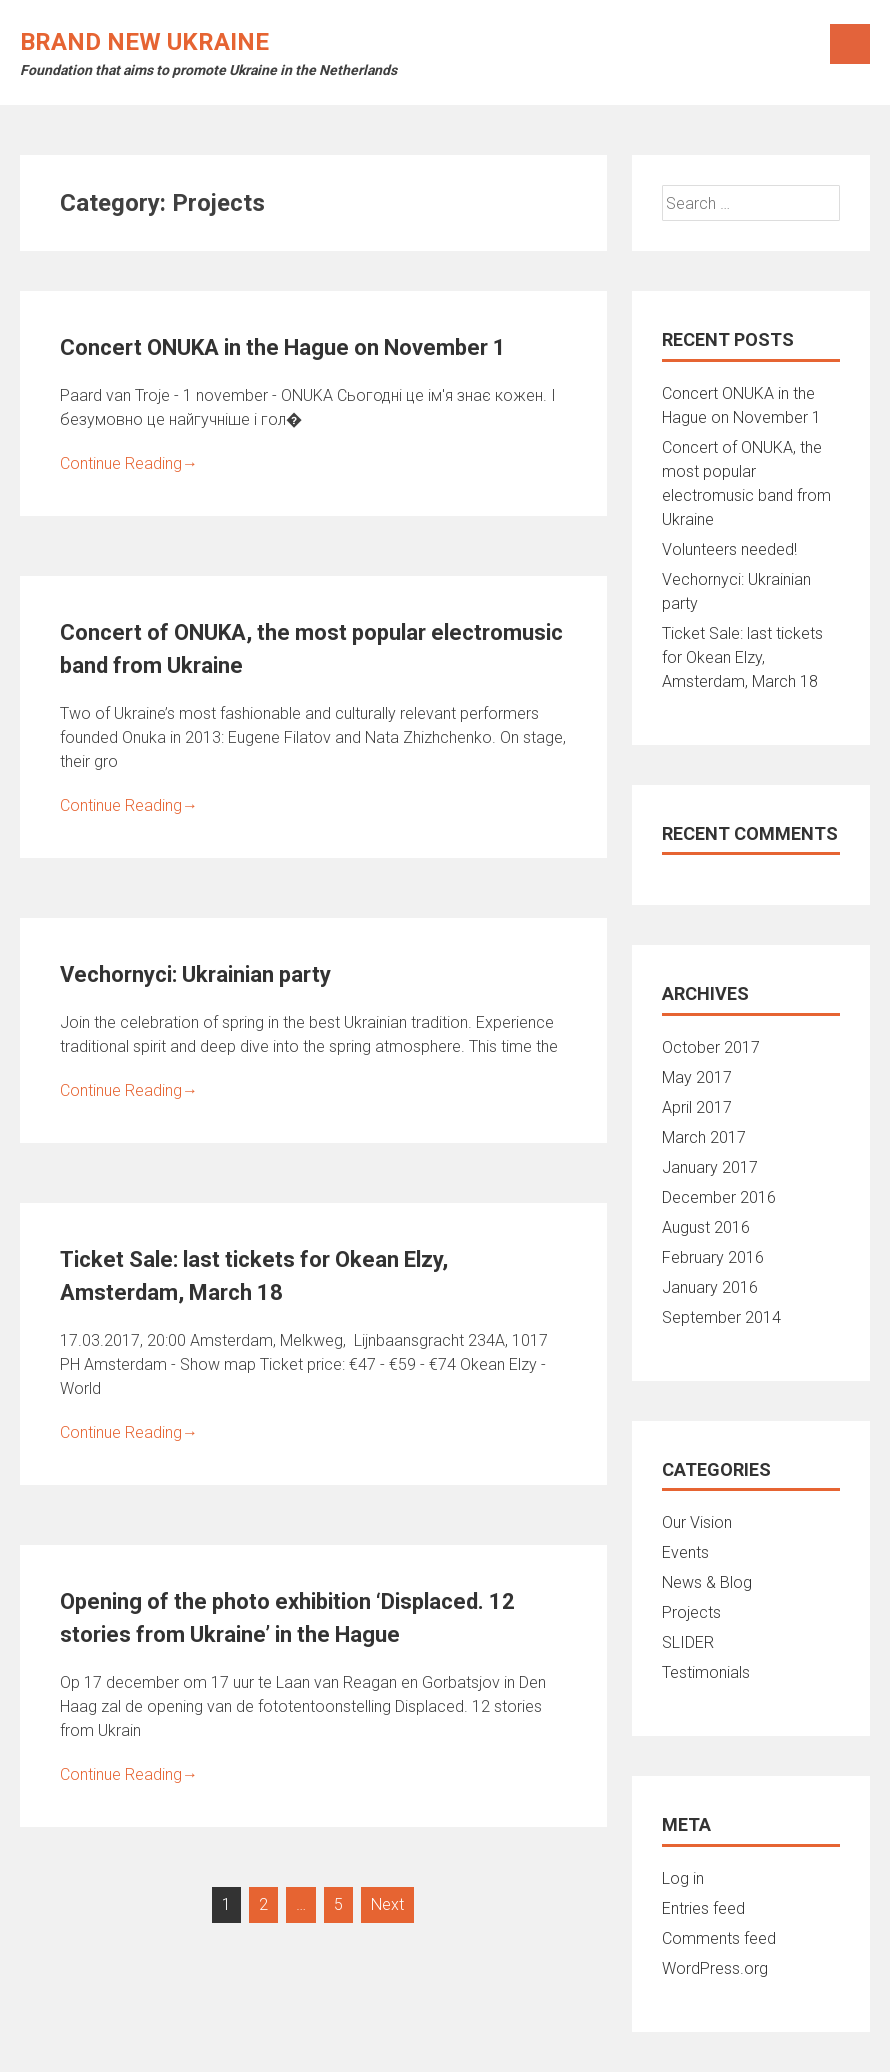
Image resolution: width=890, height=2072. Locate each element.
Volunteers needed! (729, 549)
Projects (691, 1612)
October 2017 (711, 1047)
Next (387, 1904)
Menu (850, 44)
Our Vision (697, 1522)
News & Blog (707, 1582)
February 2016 (713, 1257)
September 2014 (721, 1317)
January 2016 (710, 1287)
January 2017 (710, 1167)
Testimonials (706, 1672)
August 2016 (706, 1227)
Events (685, 1552)
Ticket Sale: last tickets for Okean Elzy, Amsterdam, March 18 (742, 657)
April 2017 (697, 1107)
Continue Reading (129, 463)
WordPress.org (715, 1968)
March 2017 (704, 1137)
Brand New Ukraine (144, 42)
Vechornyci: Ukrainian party (195, 974)
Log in (683, 1878)
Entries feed (703, 1908)
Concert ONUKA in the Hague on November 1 (283, 347)
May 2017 (697, 1077)
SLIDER (688, 1642)
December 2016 (719, 1197)
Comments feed (719, 1938)
